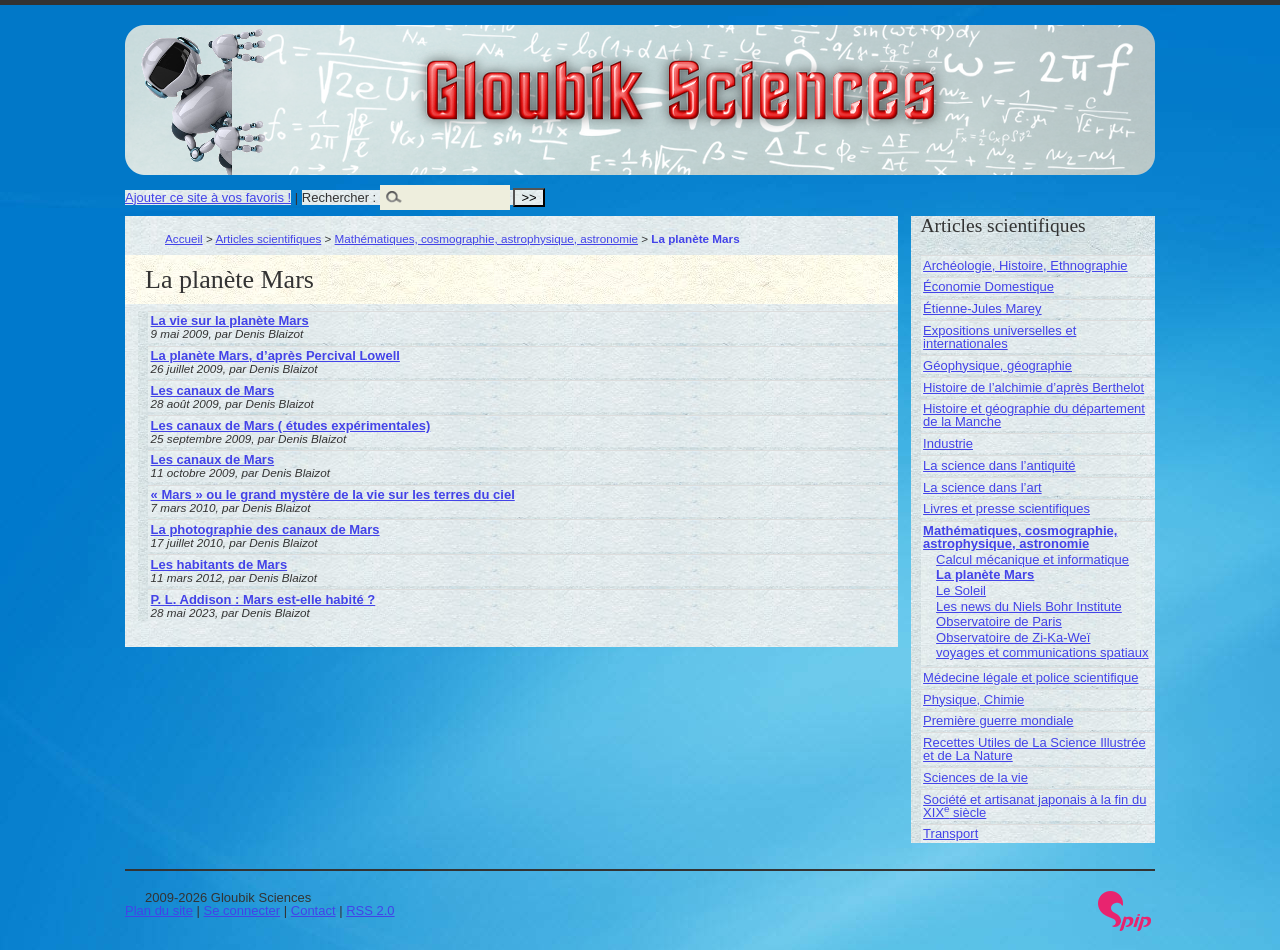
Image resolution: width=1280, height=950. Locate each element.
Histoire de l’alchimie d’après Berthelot (1033, 387)
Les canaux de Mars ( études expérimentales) (291, 425)
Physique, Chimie (973, 699)
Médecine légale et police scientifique (1030, 677)
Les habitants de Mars (219, 564)
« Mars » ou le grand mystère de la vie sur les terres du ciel (333, 494)
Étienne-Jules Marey (982, 308)
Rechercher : (339, 197)
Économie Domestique (988, 286)
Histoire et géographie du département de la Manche (1034, 415)
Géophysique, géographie (997, 365)
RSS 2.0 (370, 910)
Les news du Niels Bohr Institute (1029, 606)
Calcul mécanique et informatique (1032, 559)
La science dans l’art (982, 487)
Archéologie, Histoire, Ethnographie (1025, 265)
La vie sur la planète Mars (230, 320)
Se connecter (242, 910)
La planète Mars (985, 574)
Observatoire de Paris (999, 621)
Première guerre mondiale (998, 720)
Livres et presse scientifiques (1006, 508)
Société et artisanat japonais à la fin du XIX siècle (1034, 806)
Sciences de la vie (975, 777)
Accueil (184, 238)
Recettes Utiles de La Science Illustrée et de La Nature (1034, 749)
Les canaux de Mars (213, 390)
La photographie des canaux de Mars (265, 529)
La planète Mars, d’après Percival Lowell (275, 355)
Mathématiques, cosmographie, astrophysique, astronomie (486, 238)
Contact (313, 910)
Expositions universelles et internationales (999, 337)
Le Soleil (961, 590)
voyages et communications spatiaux (1042, 652)
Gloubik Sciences (793, 78)
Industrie (948, 443)
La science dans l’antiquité (999, 465)
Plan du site (159, 910)
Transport (950, 833)
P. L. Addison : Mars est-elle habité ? (263, 599)
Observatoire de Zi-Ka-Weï (1013, 637)
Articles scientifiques (268, 238)
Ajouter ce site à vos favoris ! (208, 197)
